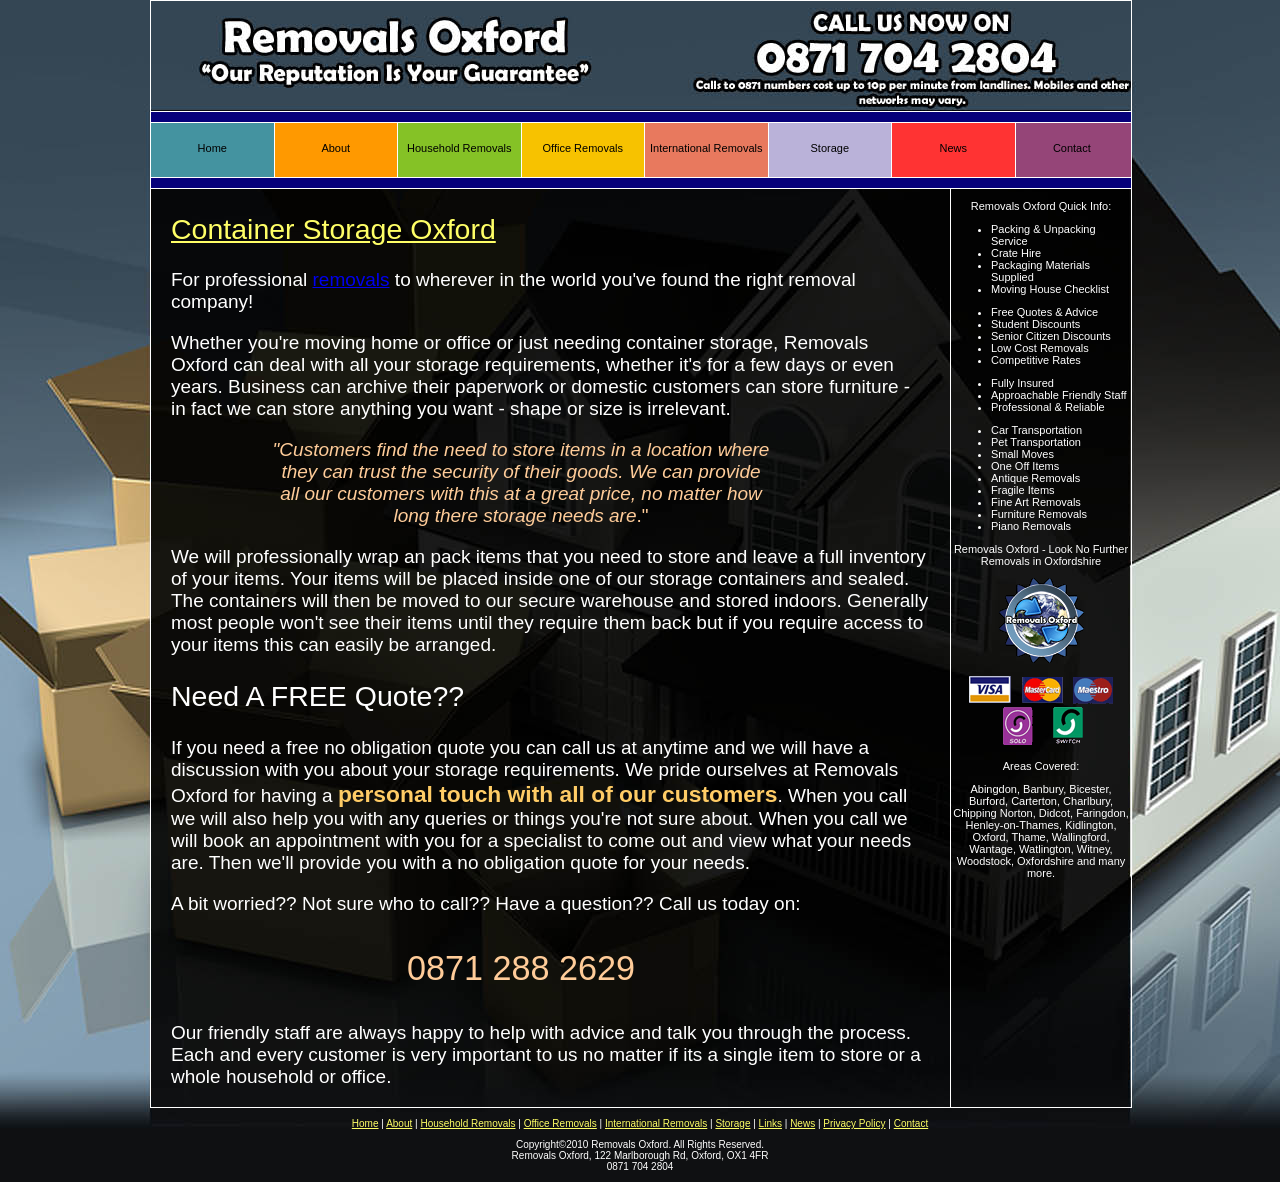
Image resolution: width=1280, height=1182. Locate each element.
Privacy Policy (854, 1123)
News (953, 148)
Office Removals (583, 148)
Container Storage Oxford (333, 229)
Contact (1072, 148)
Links (770, 1123)
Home (212, 148)
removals (351, 279)
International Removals (706, 148)
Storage (829, 148)
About (335, 148)
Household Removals (459, 148)
